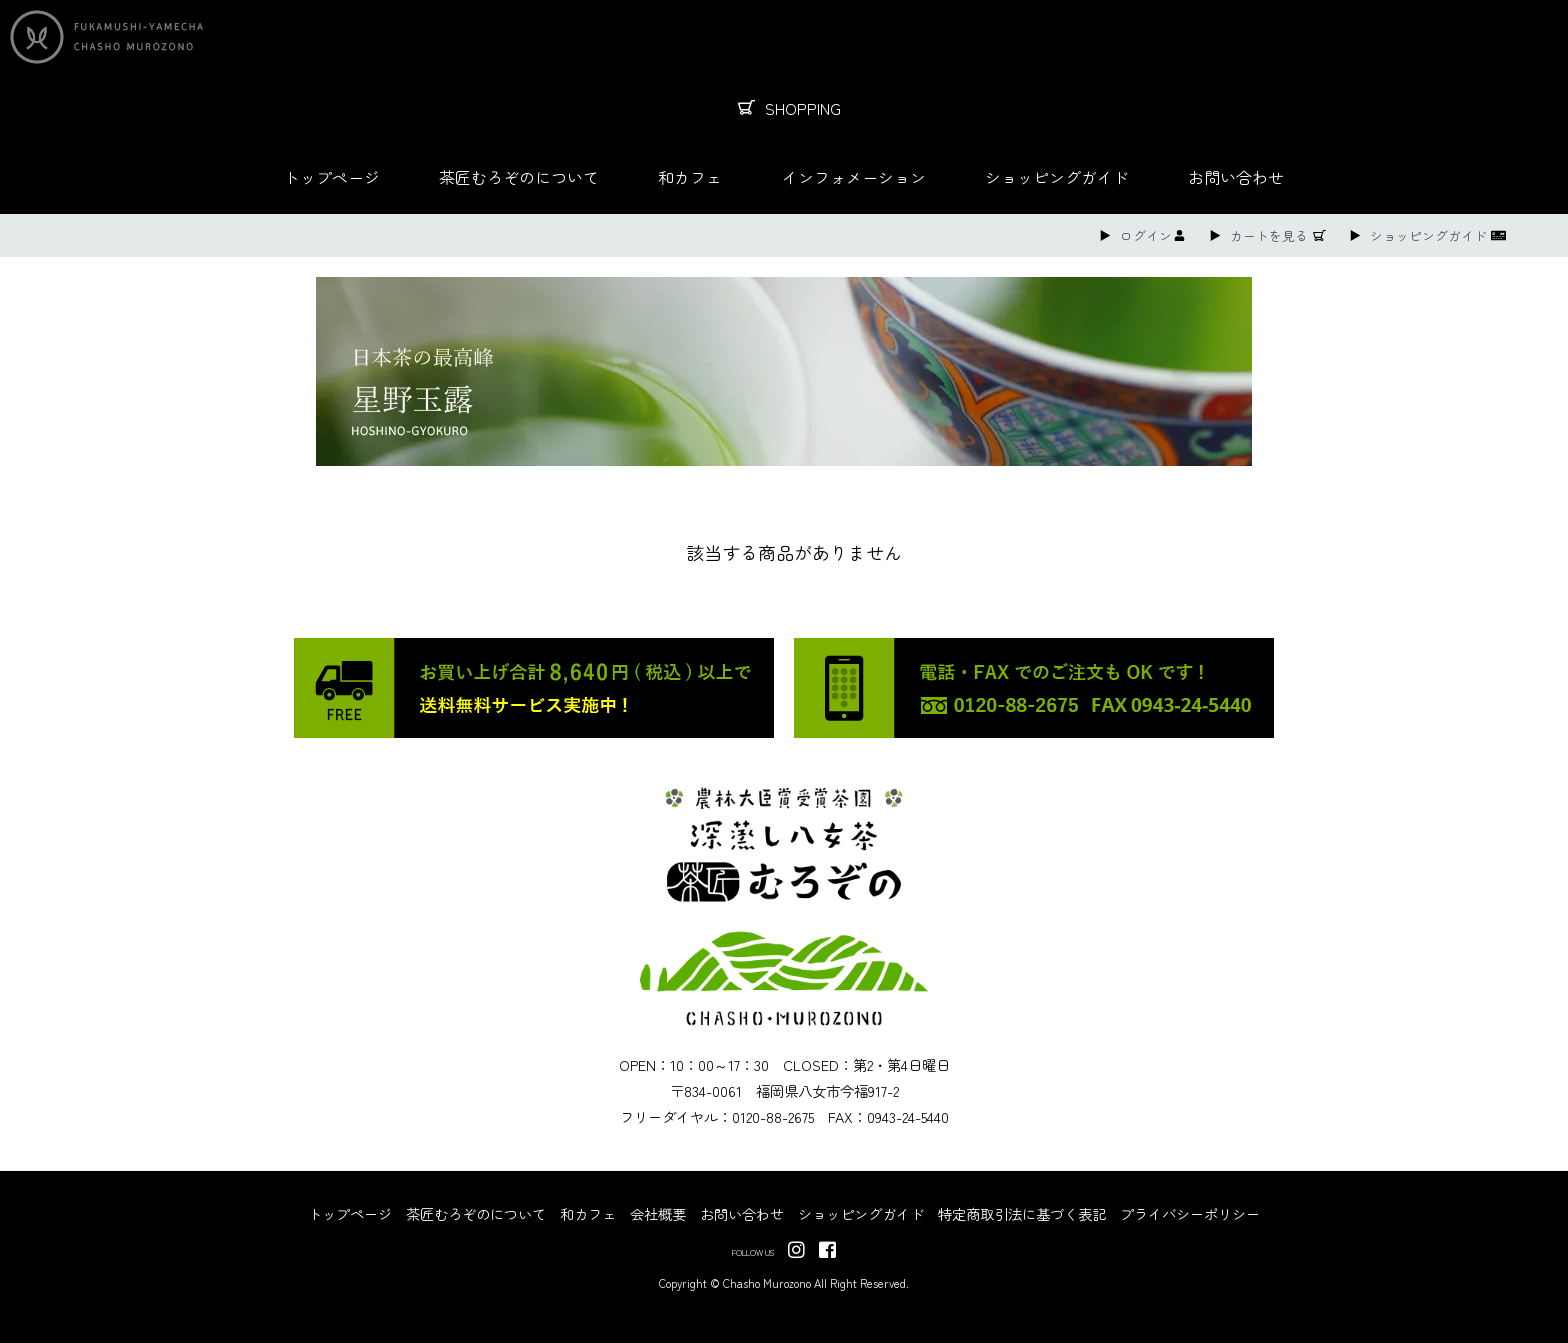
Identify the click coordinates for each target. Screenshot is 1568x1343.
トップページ (332, 177)
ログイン (1146, 235)
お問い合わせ (1236, 177)
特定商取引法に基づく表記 (1022, 1213)
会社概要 (658, 1213)
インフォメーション (854, 177)
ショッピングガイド (1057, 177)
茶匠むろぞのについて (519, 177)
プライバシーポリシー (1190, 1213)
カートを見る (1269, 235)
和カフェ (690, 177)
